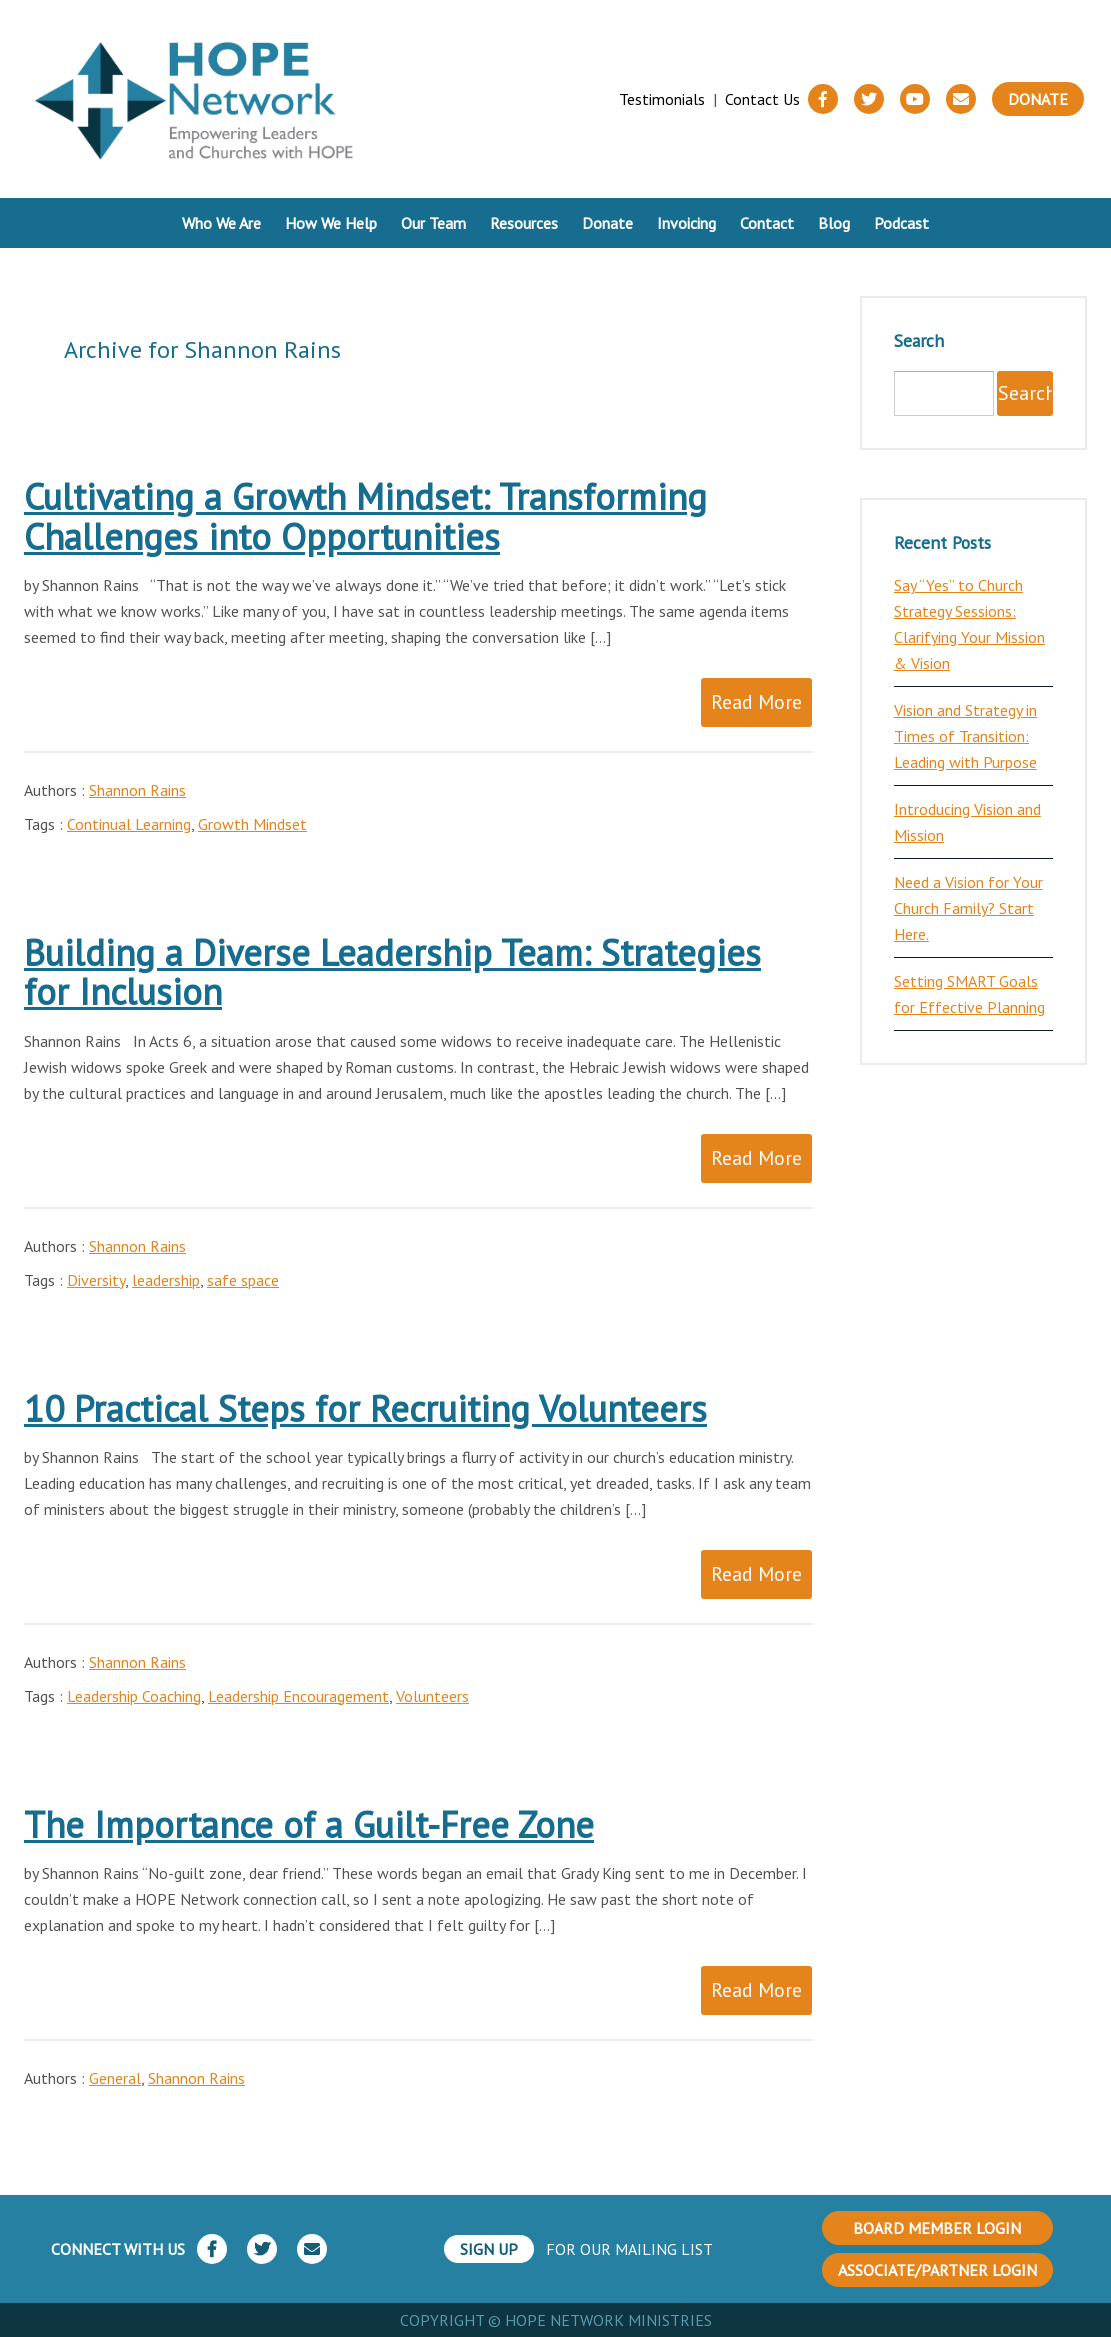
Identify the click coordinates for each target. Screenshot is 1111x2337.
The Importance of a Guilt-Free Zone (309, 1824)
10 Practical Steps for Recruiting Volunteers (365, 1408)
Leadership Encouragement (298, 1696)
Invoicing (686, 223)
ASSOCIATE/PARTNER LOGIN (937, 2270)
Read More (756, 702)
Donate (1038, 99)
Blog (834, 223)
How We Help (331, 223)
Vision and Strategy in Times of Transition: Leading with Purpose (965, 736)
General (115, 2078)
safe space (243, 1280)
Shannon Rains (137, 790)
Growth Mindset (252, 824)
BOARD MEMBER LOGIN (937, 2228)
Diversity (96, 1280)
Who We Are (221, 223)
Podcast (901, 223)
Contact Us (762, 99)
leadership (166, 1280)
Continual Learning (129, 824)
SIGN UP (489, 2249)
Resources (524, 223)
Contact (767, 223)
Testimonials (662, 99)
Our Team (433, 223)
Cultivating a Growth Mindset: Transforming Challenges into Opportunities (365, 516)
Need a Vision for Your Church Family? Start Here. (968, 908)
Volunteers (432, 1696)
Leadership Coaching (134, 1696)
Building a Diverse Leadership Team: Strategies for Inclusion (392, 972)
